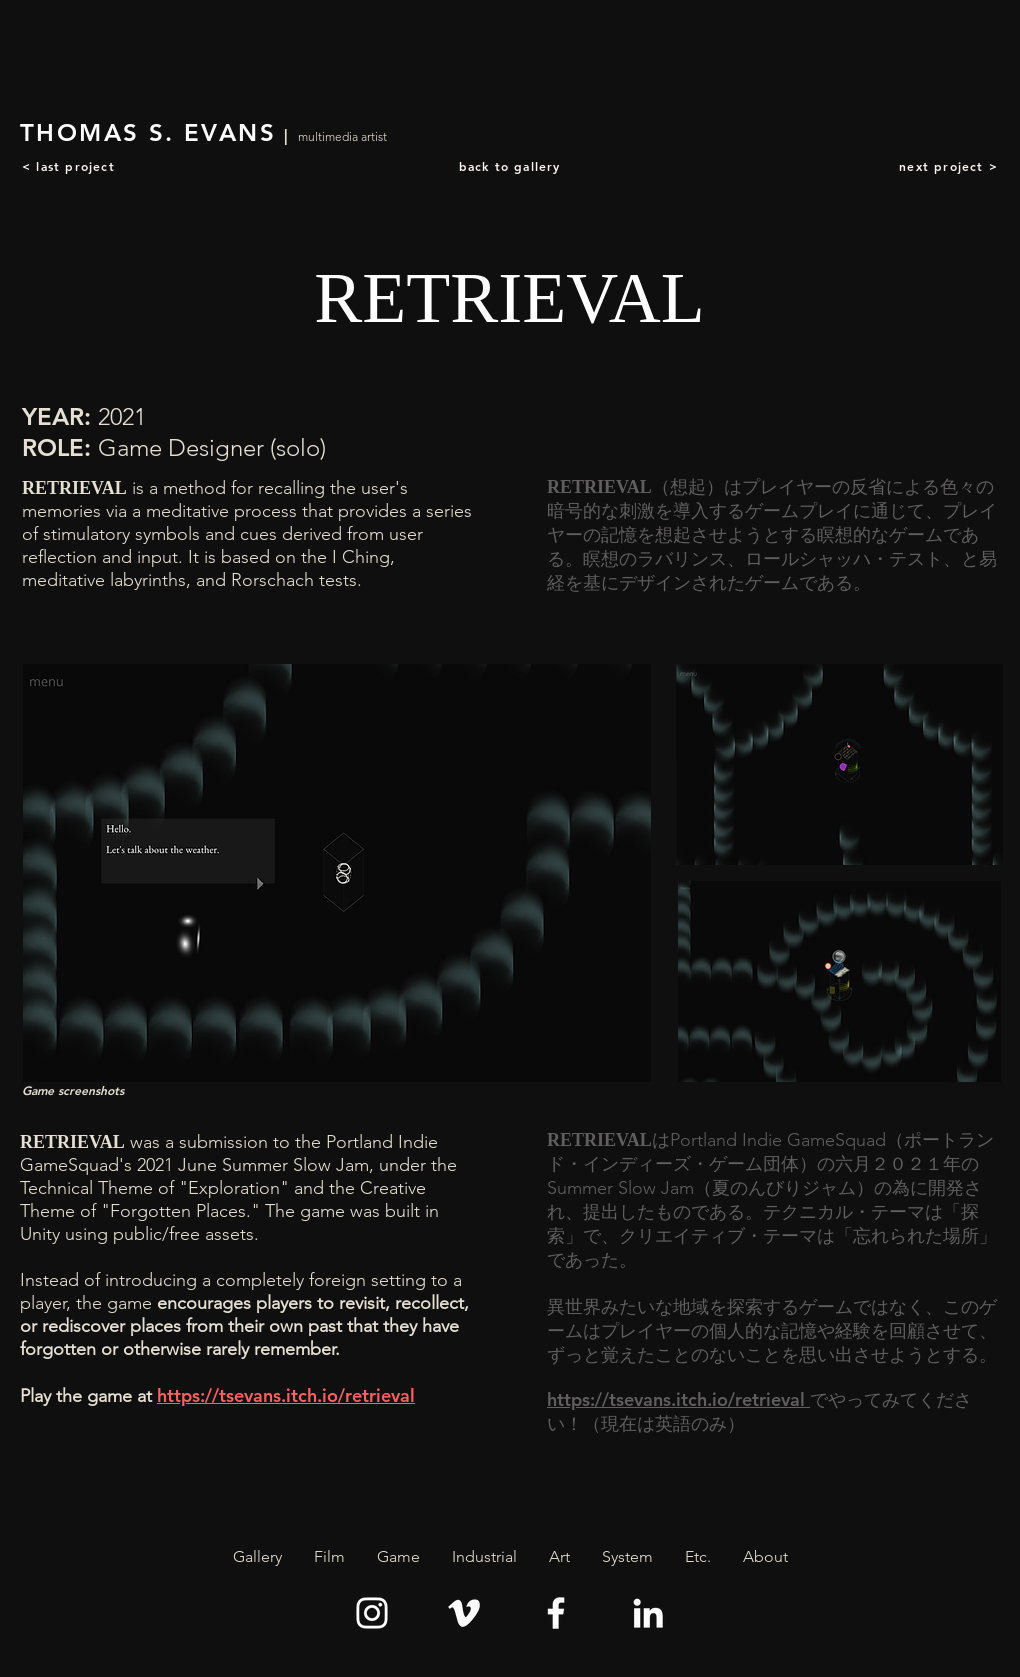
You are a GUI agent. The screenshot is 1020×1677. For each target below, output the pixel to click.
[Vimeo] (464, 1613)
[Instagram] (372, 1613)
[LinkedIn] (648, 1613)
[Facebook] (556, 1613)
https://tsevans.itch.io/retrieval (286, 1395)
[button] (329, 1557)
